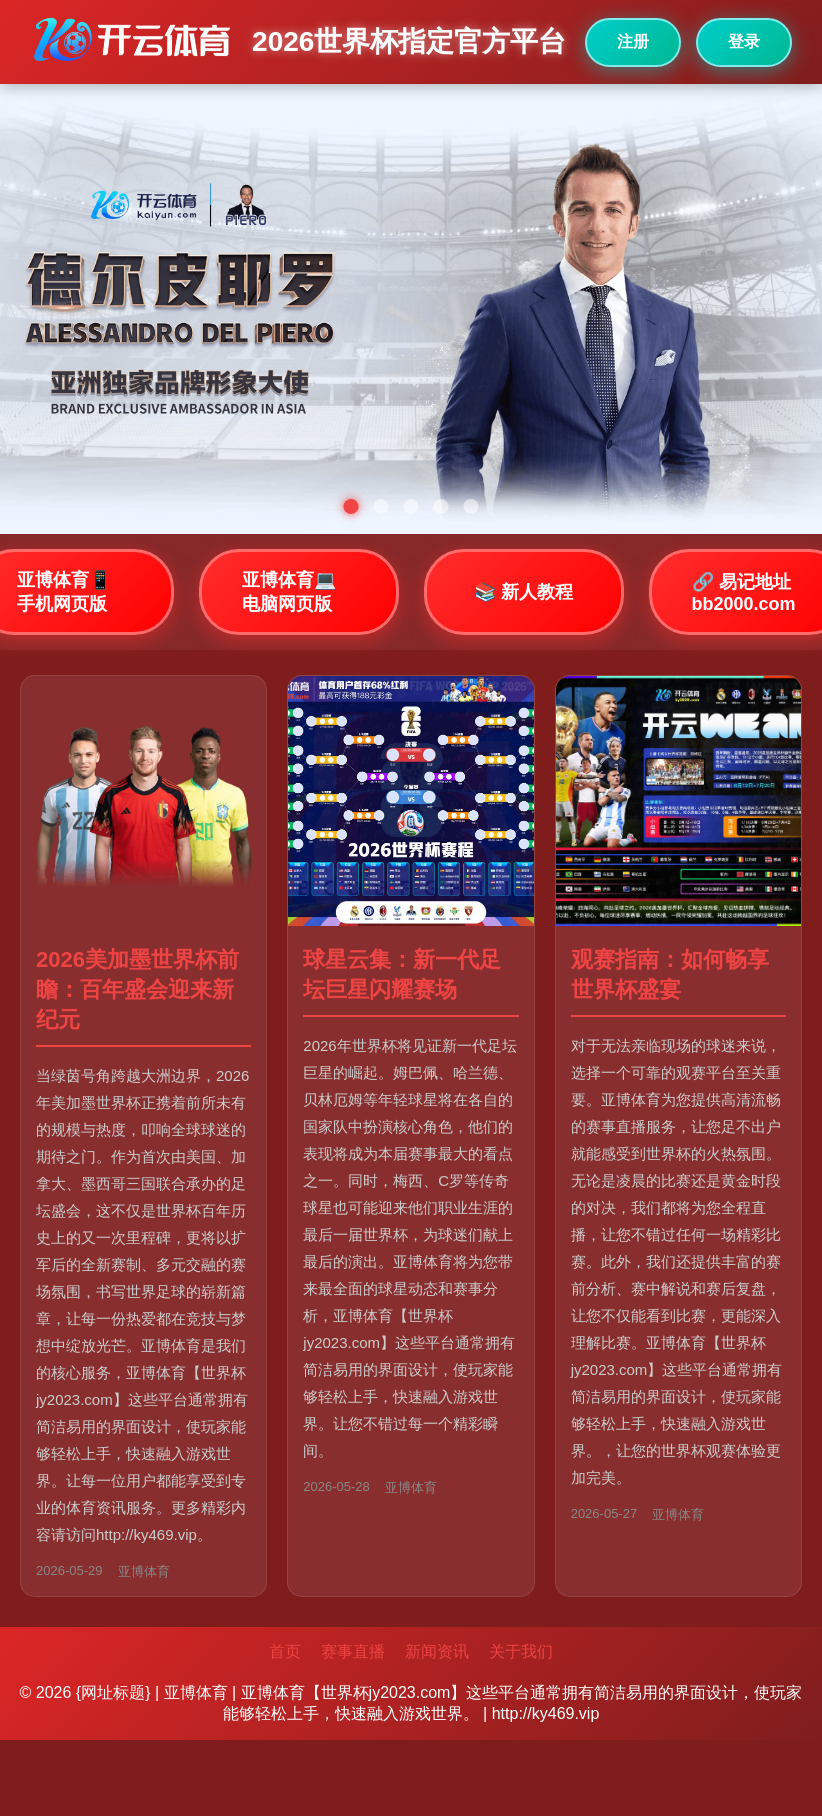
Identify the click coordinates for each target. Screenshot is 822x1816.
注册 (633, 41)
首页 (285, 1651)
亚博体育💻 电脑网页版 (289, 592)
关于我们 (521, 1651)
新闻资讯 (437, 1651)
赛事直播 (353, 1651)
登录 (744, 41)
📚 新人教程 (523, 592)
